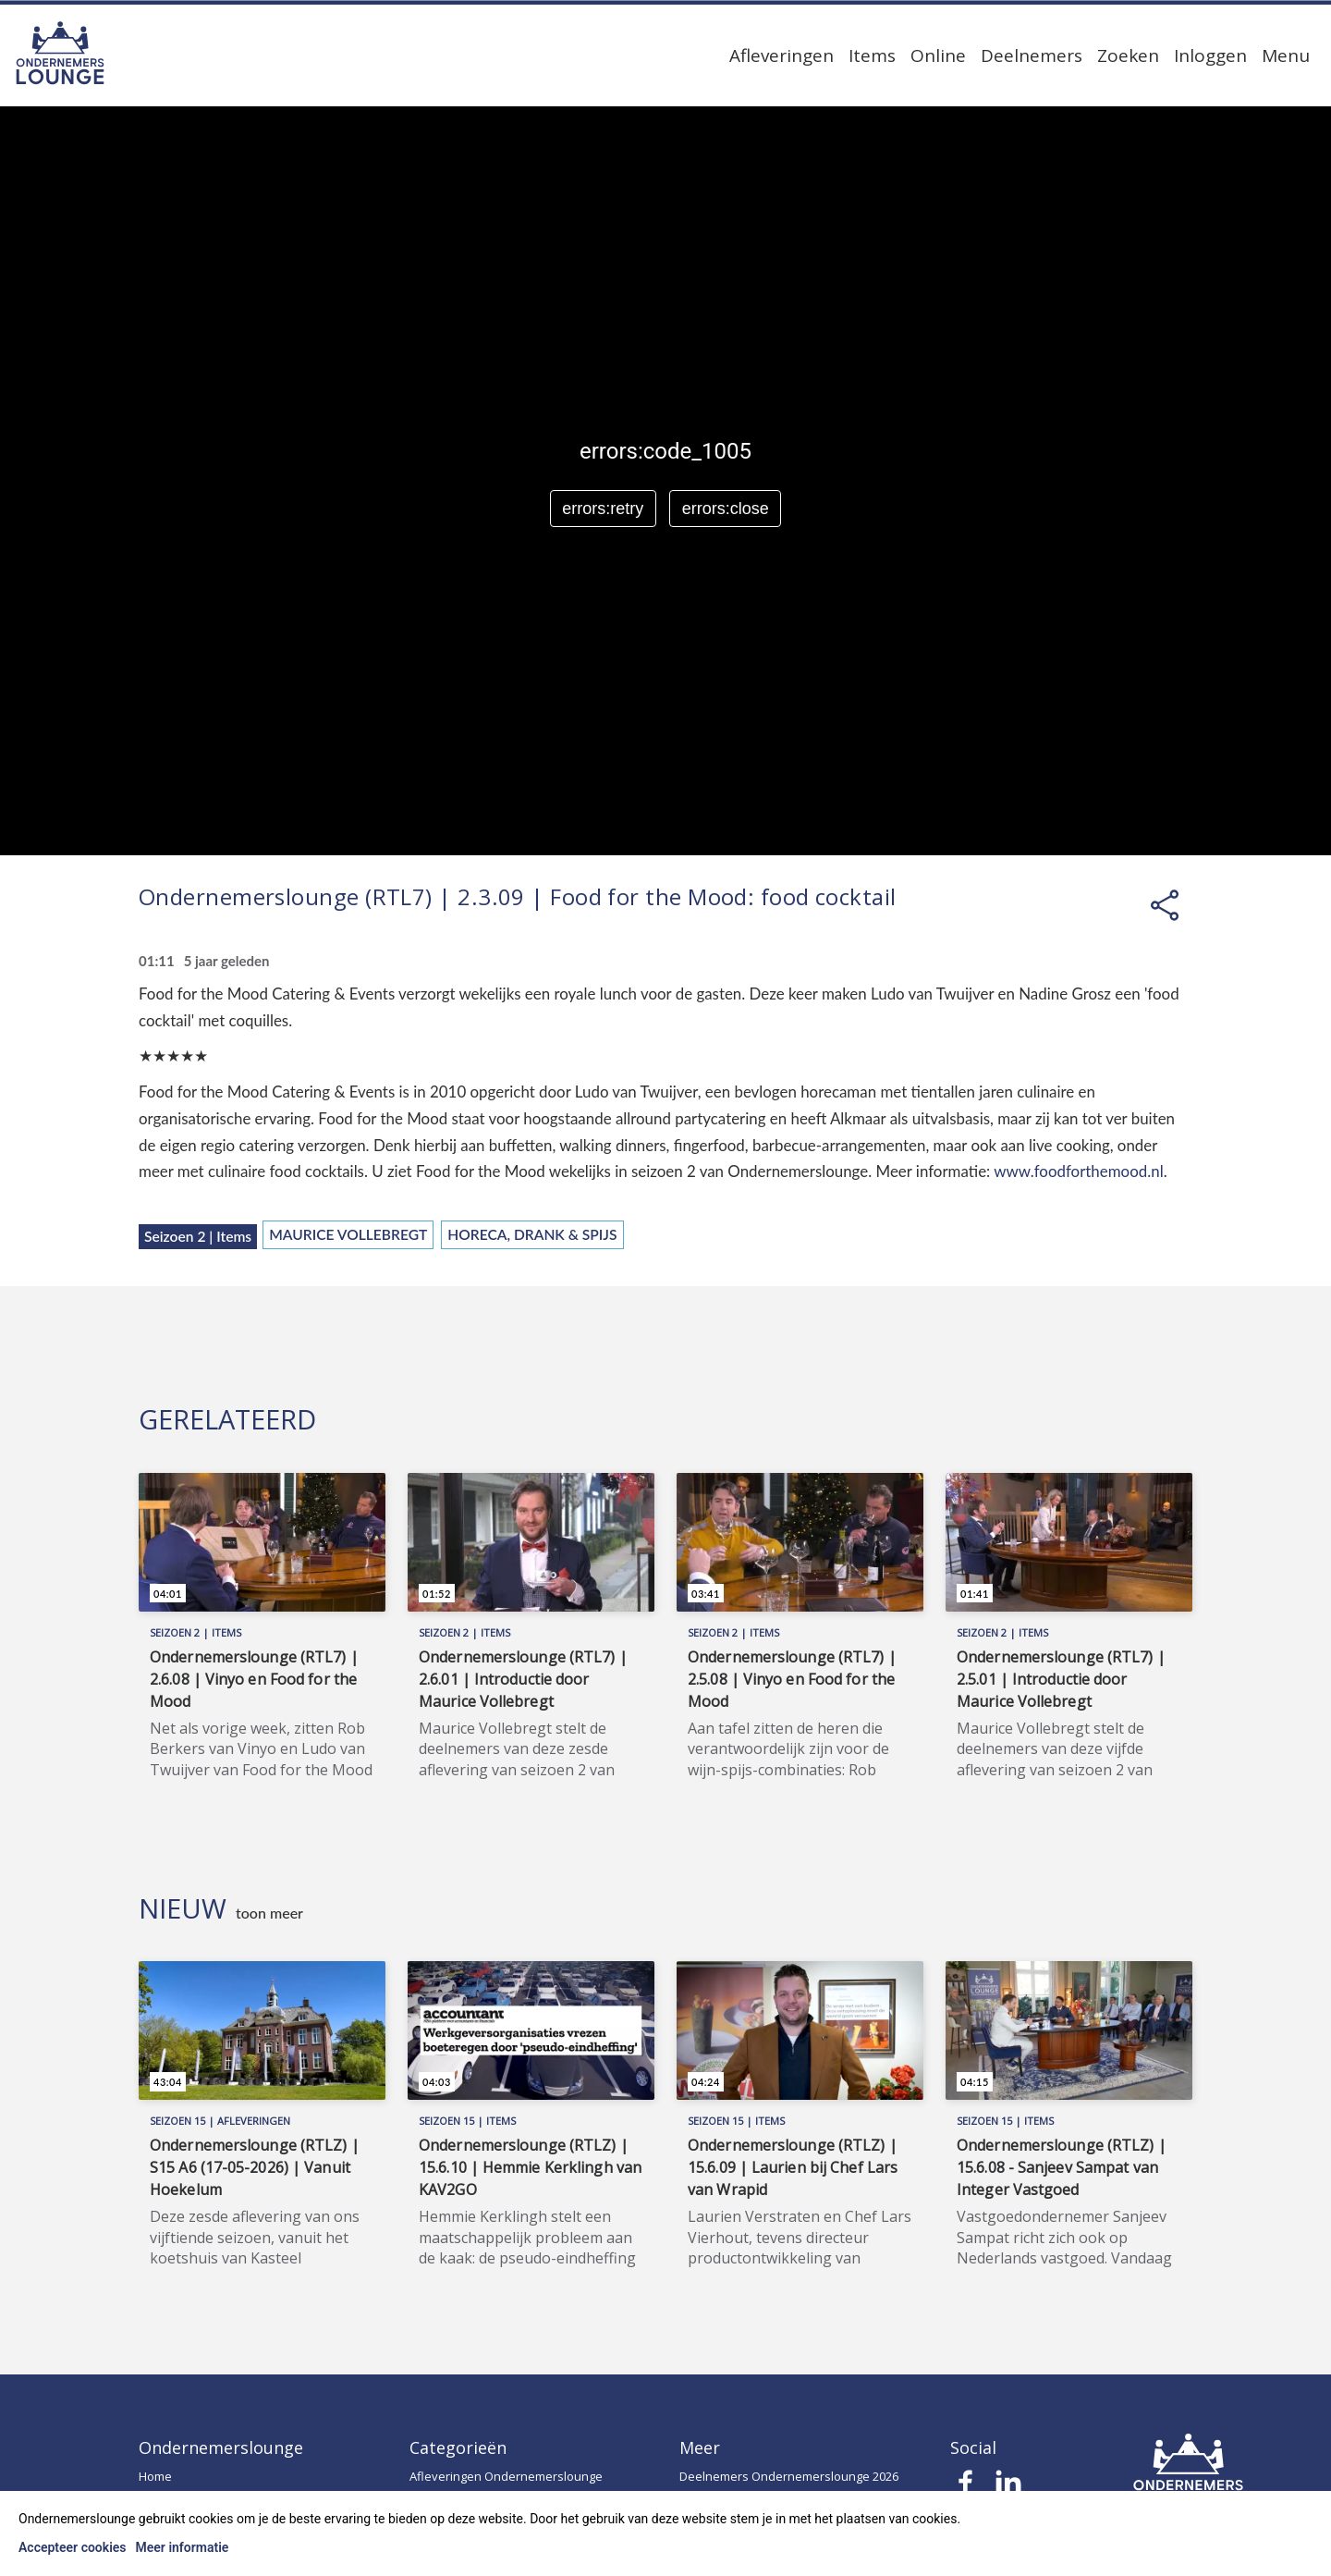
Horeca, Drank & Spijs (532, 1234)
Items (872, 55)
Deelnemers (1031, 55)
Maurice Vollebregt (348, 1234)
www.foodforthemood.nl (1078, 1171)
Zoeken (1128, 55)
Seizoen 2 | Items (197, 1236)
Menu (1286, 55)
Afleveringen (781, 55)
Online (938, 55)
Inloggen (1210, 55)
